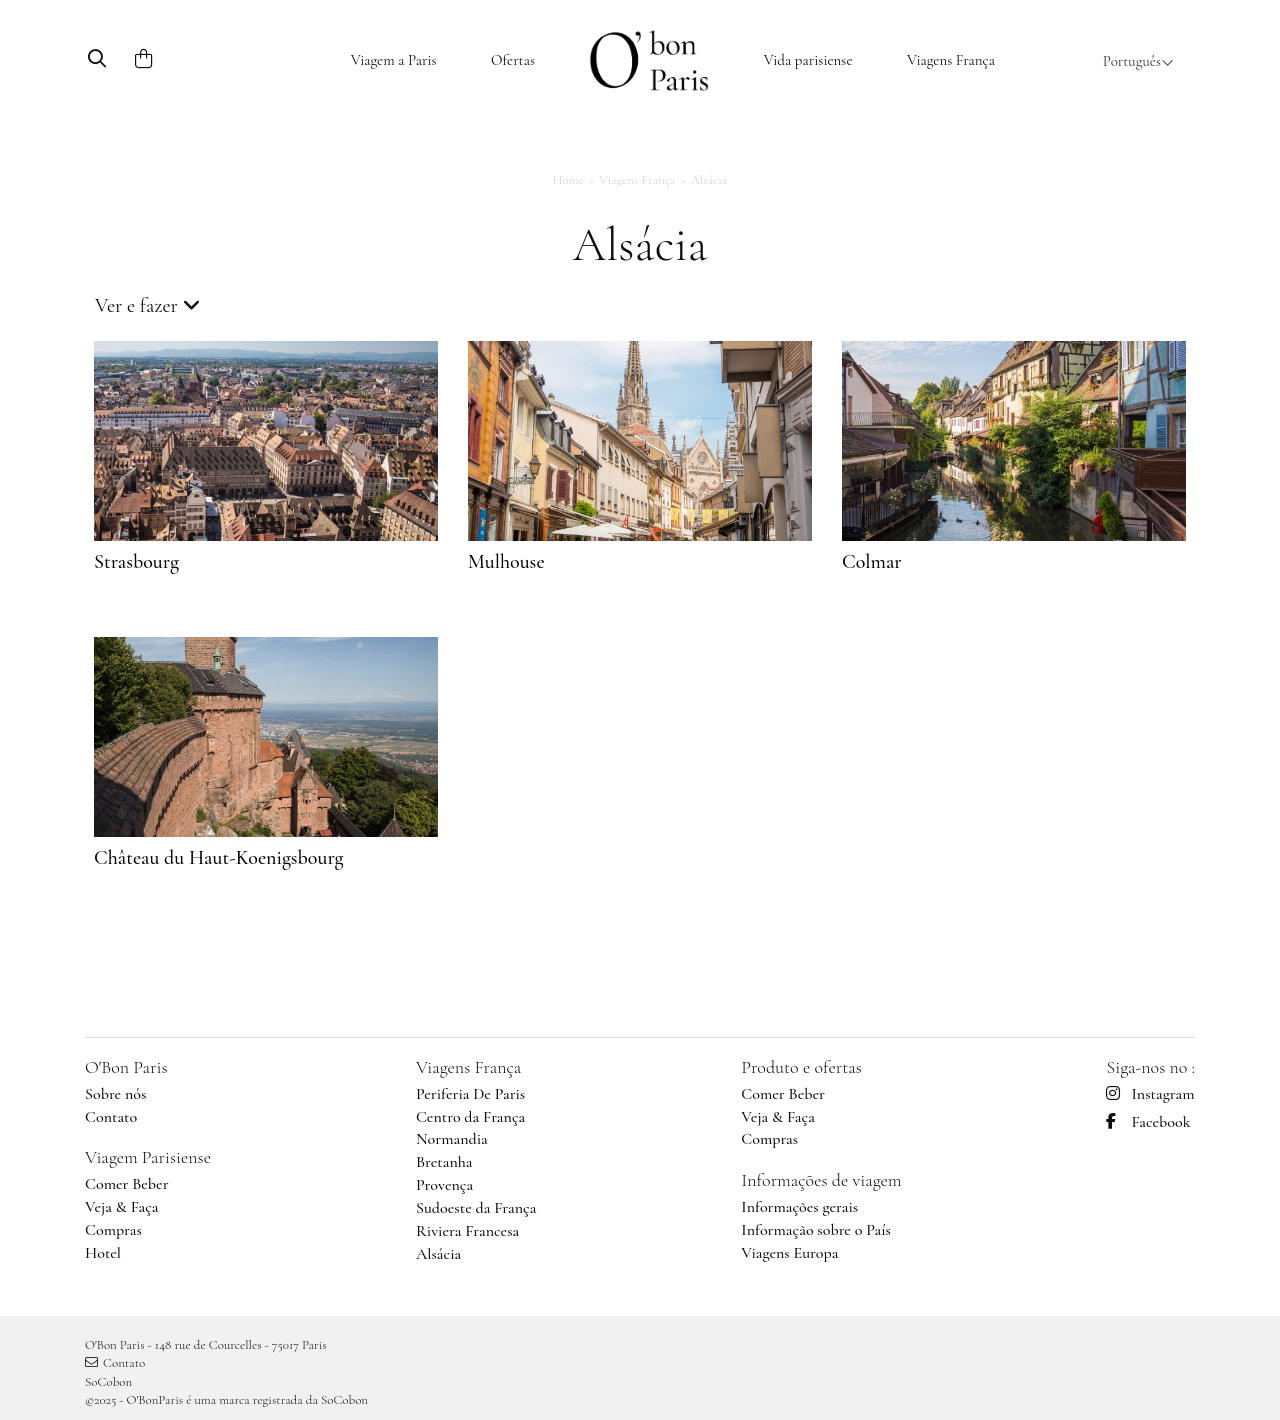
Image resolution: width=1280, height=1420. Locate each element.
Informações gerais (799, 1207)
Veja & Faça (122, 1207)
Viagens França (951, 60)
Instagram (1150, 1094)
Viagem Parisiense (148, 1157)
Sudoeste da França (476, 1208)
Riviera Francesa (467, 1231)
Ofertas (513, 60)
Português (1138, 61)
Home (568, 180)
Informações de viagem (821, 1180)
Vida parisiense (808, 60)
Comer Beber (127, 1184)
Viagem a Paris (394, 60)
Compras (113, 1230)
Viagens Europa (789, 1253)
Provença (444, 1185)
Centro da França (470, 1117)
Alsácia (438, 1254)
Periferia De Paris (470, 1094)
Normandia (452, 1139)
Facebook (1148, 1122)
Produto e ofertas (801, 1067)
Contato (111, 1117)
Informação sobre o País (816, 1230)
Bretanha (444, 1162)
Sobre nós (115, 1094)
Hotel (103, 1253)
